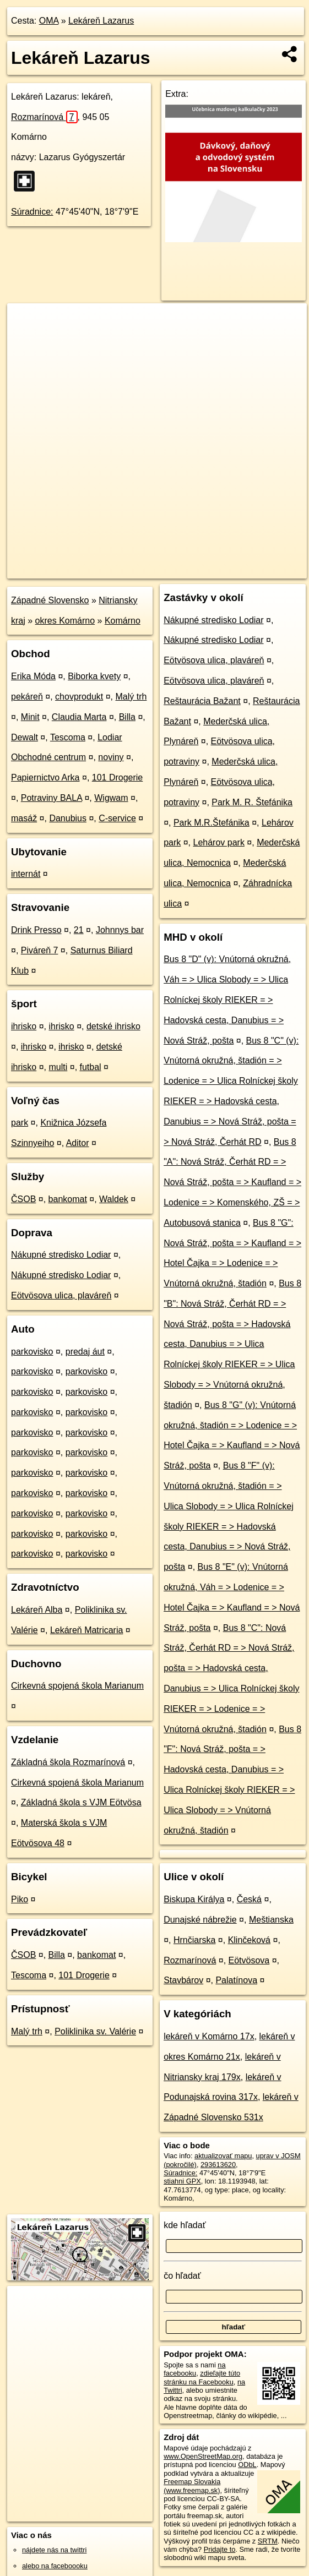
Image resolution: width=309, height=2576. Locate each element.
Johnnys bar (120, 930)
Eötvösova (249, 1960)
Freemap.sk (177, 569)
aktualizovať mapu (223, 2156)
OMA (49, 20)
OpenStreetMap (120, 569)
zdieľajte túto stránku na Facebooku (202, 2377)
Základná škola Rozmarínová (68, 1762)
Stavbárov (183, 1980)
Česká (249, 1899)
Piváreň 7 (39, 950)
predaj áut (85, 1351)
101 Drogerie (117, 777)
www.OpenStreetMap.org (203, 2456)
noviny (110, 757)
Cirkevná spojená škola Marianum (77, 1685)
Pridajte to (220, 2549)
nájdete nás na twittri (54, 2550)
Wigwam (111, 798)
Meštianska (271, 1919)
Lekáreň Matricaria (86, 1630)
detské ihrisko (113, 1026)
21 (79, 930)
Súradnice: (32, 211)
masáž (24, 818)
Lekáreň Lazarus (101, 20)
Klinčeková (249, 1940)
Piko (19, 1899)
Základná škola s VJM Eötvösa (81, 1802)
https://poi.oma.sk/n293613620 (259, 569)
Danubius (67, 818)
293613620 (218, 2164)
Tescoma (67, 737)
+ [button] (26, 322)
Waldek (113, 1199)
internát (25, 873)
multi (57, 1067)
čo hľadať (182, 2275)
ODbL (247, 2464)
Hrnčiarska (194, 1940)
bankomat (67, 1199)
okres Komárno (65, 620)
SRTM (268, 2541)
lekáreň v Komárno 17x (209, 2036)
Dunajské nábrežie (200, 1919)
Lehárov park (219, 842)
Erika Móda (33, 676)
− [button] (26, 339)
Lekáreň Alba (36, 1609)
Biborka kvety (94, 676)
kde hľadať (185, 2225)
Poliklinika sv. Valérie (95, 2031)
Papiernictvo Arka (45, 777)
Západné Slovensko (50, 600)
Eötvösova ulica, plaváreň (61, 1295)
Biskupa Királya (194, 1899)
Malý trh (131, 696)
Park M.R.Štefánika (212, 822)
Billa (127, 717)
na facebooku (194, 2369)
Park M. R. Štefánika (252, 802)
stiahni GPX (182, 2181)
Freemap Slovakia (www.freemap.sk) (192, 2485)
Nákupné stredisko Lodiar (61, 1254)
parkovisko (32, 1351)
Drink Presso (36, 930)
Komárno (122, 620)
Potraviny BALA (51, 798)
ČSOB (23, 1199)
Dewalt (24, 737)
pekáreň (27, 696)
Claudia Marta (79, 717)
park (19, 1122)
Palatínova (236, 1980)
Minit (30, 717)
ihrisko (23, 1026)
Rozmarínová (44, 117)
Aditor (77, 1143)
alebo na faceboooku (55, 2566)
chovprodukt (79, 696)
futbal (90, 1067)
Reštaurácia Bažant (202, 701)
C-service (117, 818)
